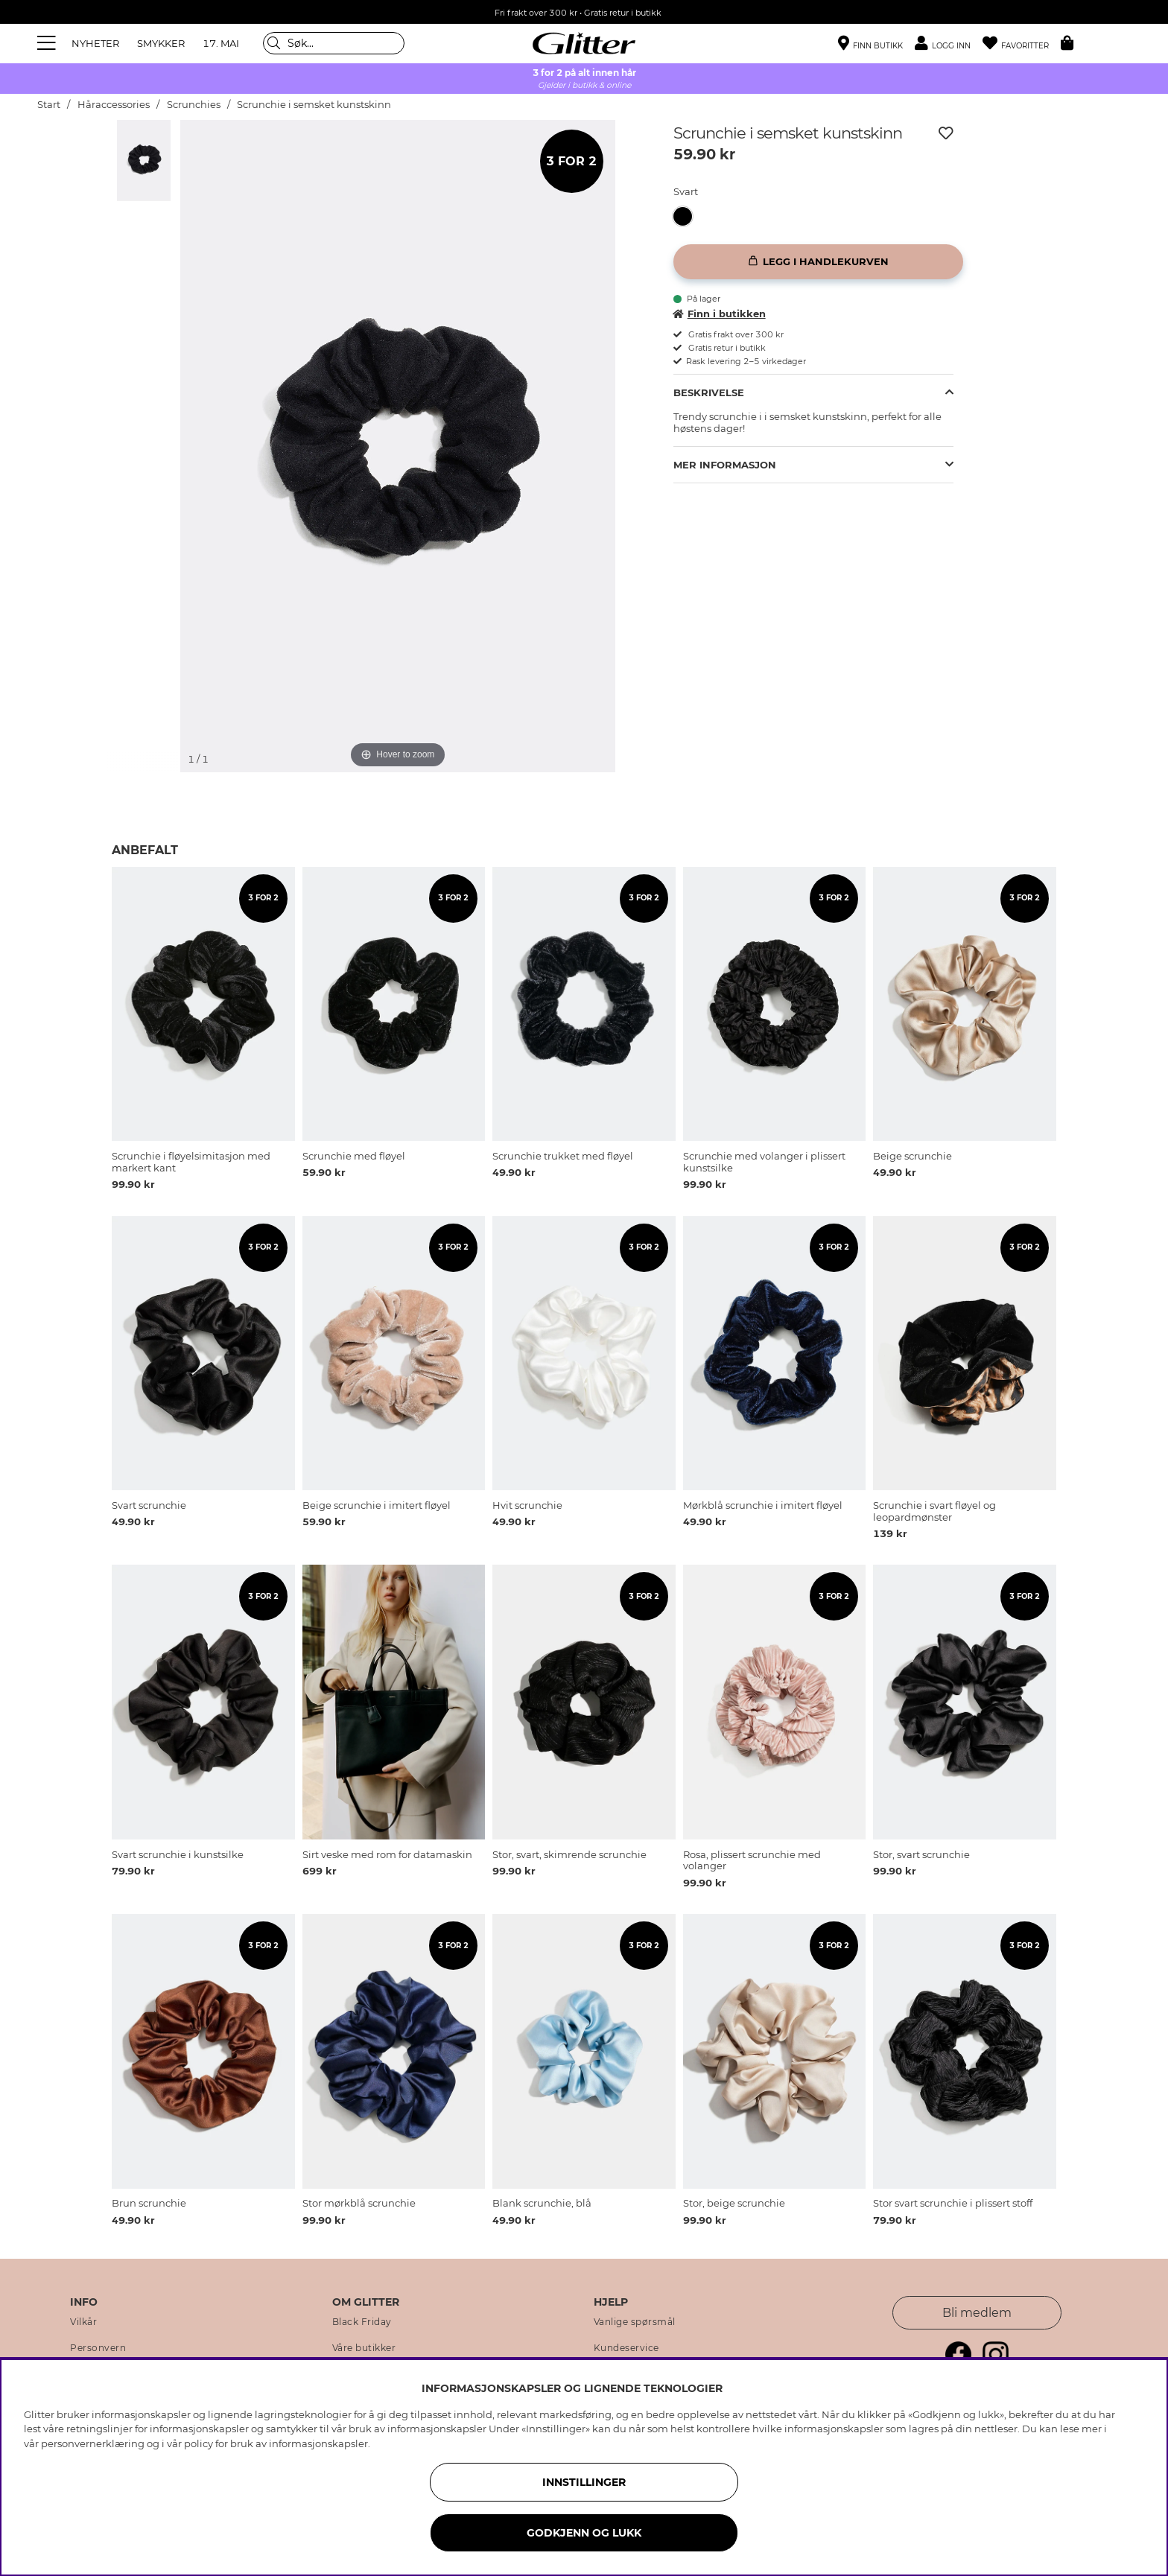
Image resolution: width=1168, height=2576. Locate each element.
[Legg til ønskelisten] (946, 133)
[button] (949, 43)
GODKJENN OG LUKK (584, 2533)
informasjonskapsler (318, 2443)
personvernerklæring (93, 2443)
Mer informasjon (724, 465)
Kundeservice (626, 2348)
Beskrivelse (708, 392)
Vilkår (83, 2322)
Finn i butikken (719, 313)
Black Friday (362, 2322)
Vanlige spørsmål (635, 2322)
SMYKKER (161, 43)
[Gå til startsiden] (584, 43)
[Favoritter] (1022, 43)
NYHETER (95, 43)
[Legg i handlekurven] (818, 261)
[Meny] (48, 43)
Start (48, 104)
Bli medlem (977, 2313)
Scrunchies (193, 104)
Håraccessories (113, 104)
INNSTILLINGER (584, 2482)
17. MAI (221, 43)
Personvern (98, 2348)
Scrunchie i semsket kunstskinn (314, 104)
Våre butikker (364, 2348)
